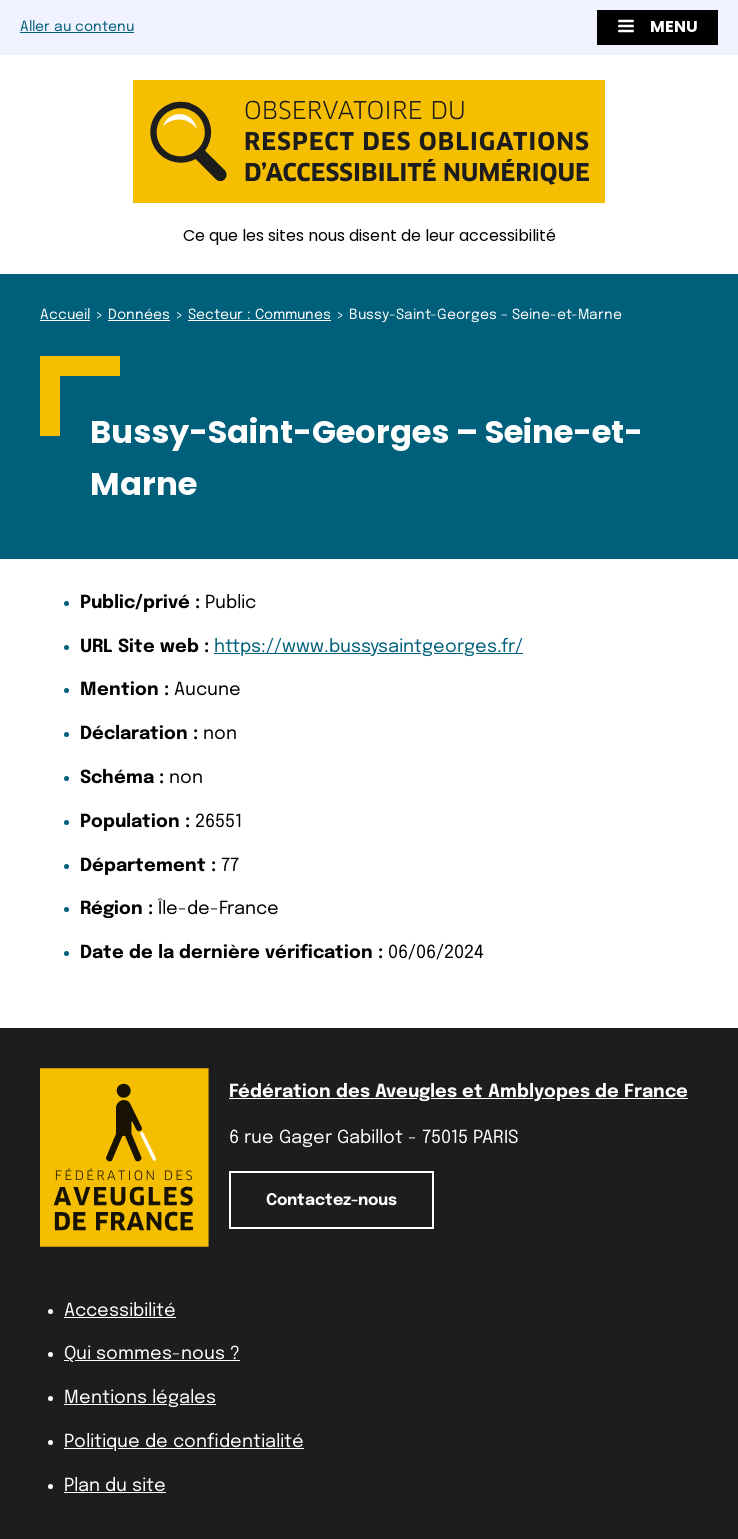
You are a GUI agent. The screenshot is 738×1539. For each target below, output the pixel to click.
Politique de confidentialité (184, 1442)
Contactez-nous (331, 1200)
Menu (657, 26)
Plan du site (115, 1486)
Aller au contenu (77, 27)
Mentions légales (140, 1398)
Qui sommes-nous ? (152, 1354)
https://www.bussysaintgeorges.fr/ (368, 647)
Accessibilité (120, 1311)
